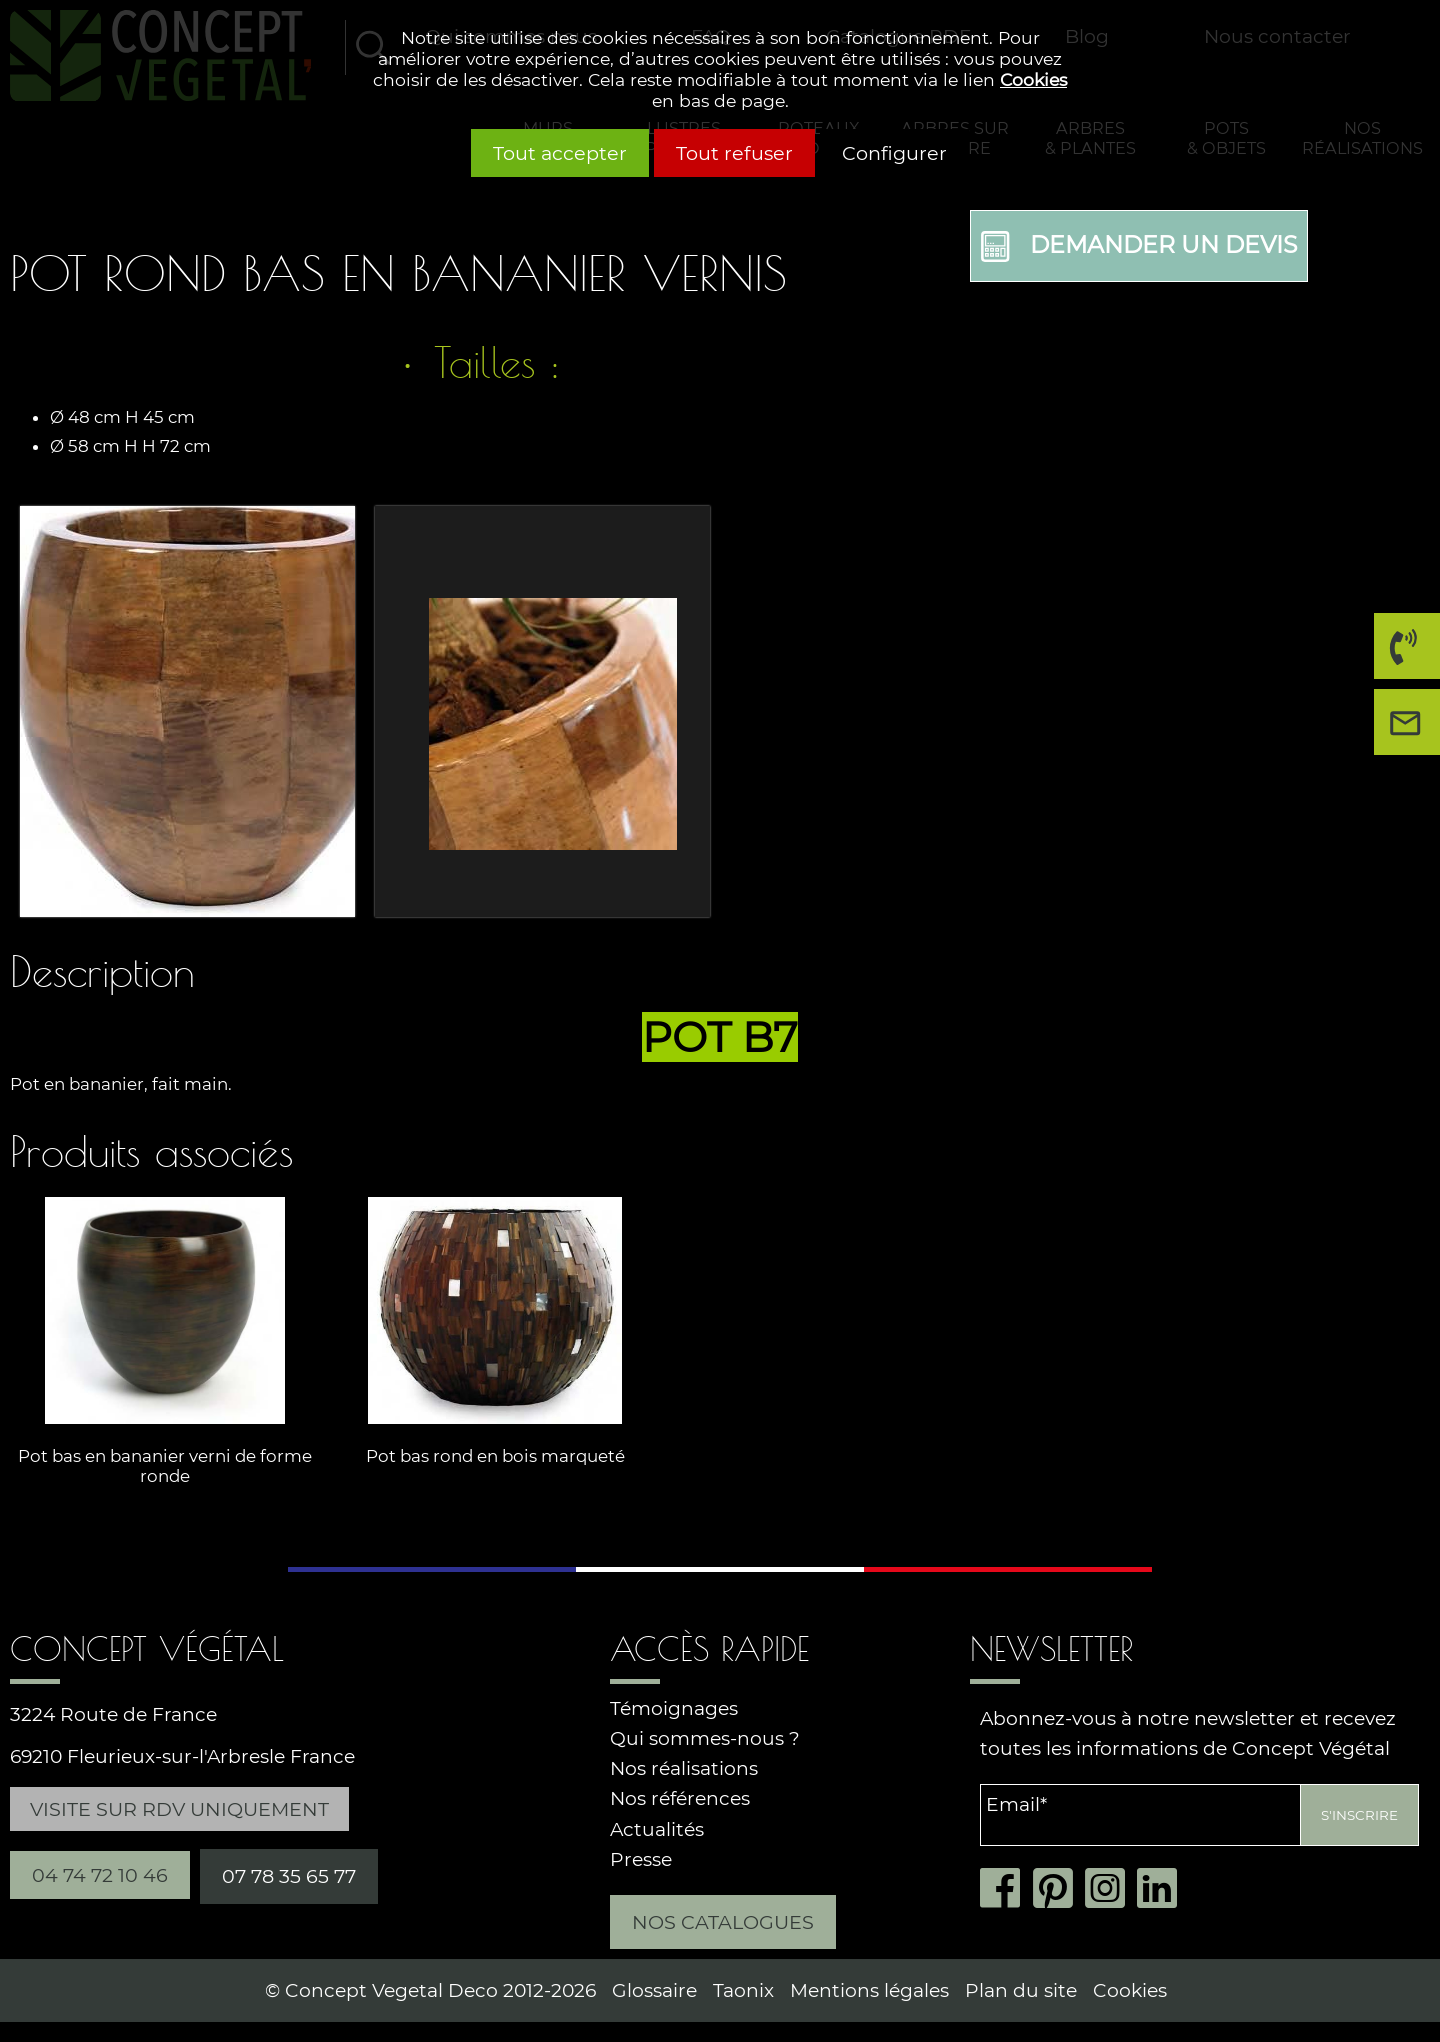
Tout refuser (734, 153)
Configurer (894, 153)
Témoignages (674, 1708)
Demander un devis (1139, 246)
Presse (641, 1859)
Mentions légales (869, 1990)
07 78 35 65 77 (289, 1876)
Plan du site (1021, 1990)
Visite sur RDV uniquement (179, 1809)
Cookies (1033, 79)
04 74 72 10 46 (1401, 653)
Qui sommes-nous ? (705, 1738)
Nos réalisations (684, 1768)
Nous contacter (1412, 729)
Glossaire (654, 1990)
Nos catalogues (723, 1922)
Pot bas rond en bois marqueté (495, 1457)
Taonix (743, 1990)
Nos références (680, 1798)
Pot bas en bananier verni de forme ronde (165, 1467)
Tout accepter (560, 153)
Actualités (657, 1829)
